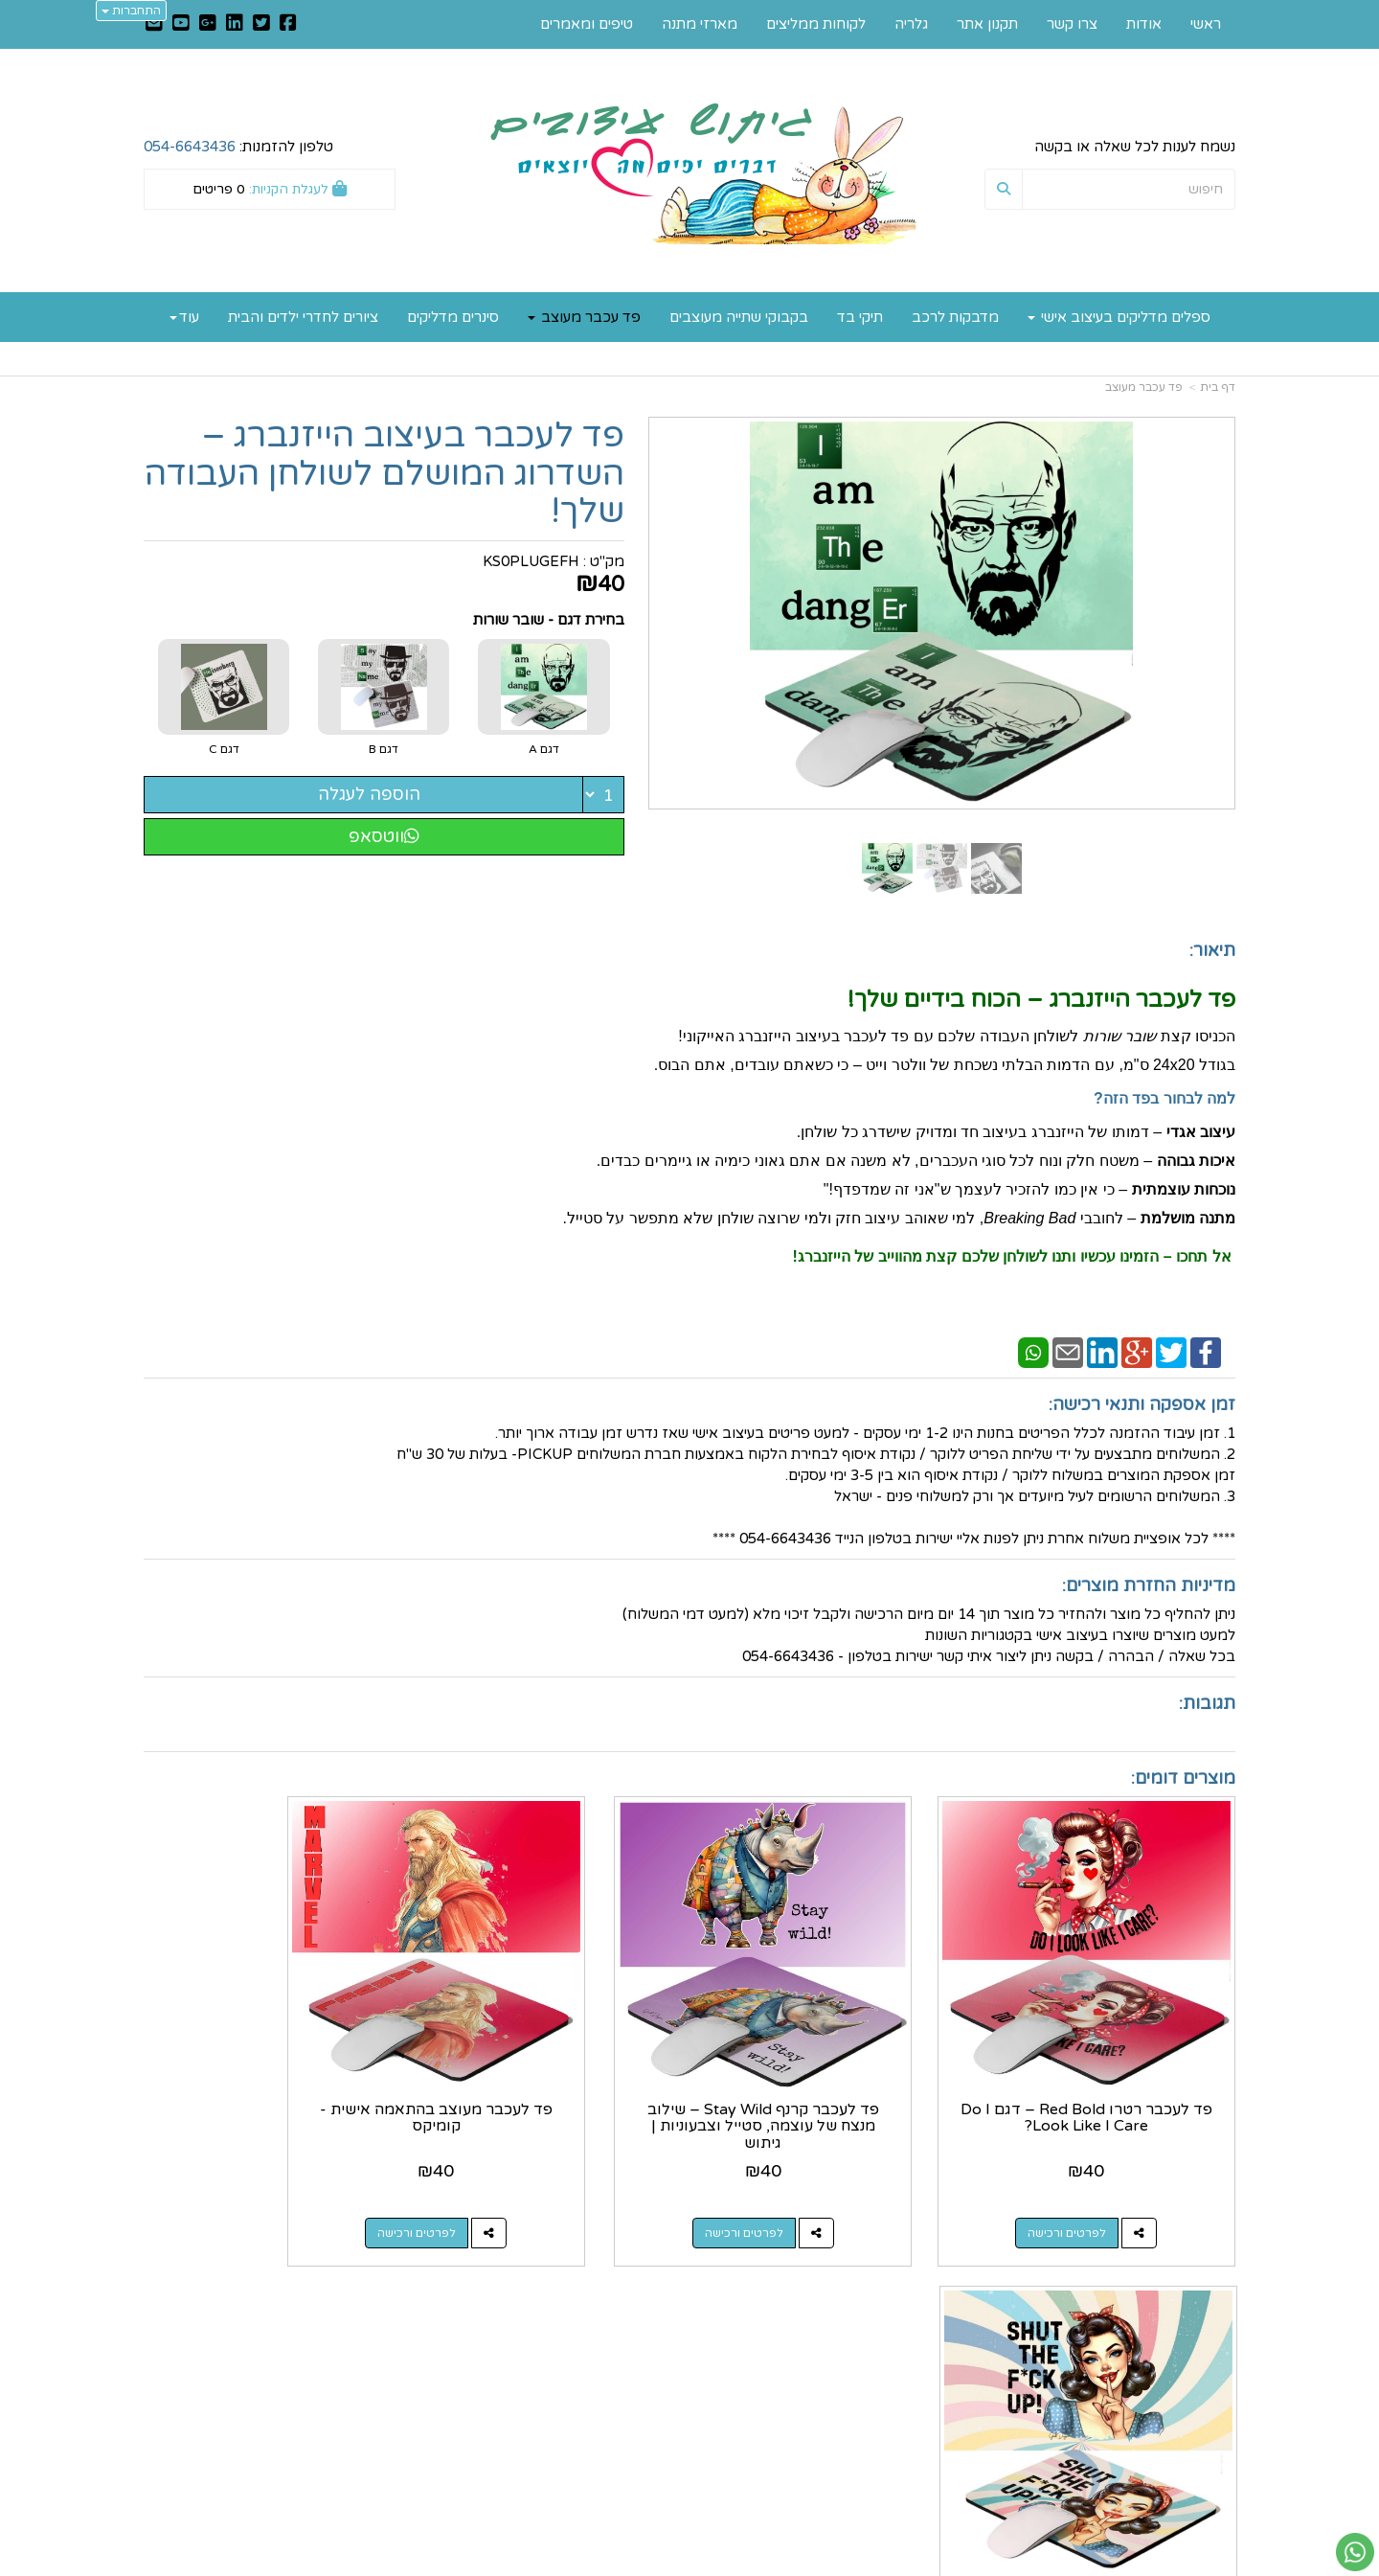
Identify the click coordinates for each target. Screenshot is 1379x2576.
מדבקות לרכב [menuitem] (955, 317)
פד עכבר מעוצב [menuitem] (584, 317)
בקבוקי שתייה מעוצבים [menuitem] (738, 317)
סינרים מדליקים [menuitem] (453, 317)
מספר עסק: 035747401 (880, 2377)
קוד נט (659, 2563)
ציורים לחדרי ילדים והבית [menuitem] (303, 317)
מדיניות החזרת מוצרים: (1148, 1585)
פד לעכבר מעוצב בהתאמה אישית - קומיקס (550, 2071)
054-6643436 (190, 146)
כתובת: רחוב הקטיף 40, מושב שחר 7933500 (847, 2346)
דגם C (224, 749)
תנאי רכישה (921, 2419)
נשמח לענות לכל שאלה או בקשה (1134, 146)
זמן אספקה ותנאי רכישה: (1142, 1404)
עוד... (377, 2287)
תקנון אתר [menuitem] (987, 24)
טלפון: (937, 2397)
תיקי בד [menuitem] (860, 317)
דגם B (383, 749)
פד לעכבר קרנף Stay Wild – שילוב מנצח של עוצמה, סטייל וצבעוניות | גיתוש (830, 2079)
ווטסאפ (384, 836)
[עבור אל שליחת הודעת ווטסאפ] (1355, 2552)
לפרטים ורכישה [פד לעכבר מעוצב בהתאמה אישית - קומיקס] (530, 2186)
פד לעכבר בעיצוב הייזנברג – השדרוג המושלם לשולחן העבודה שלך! (384, 474)
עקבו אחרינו (630, 2287)
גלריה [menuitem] (911, 24)
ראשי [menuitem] (1205, 24)
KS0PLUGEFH (531, 561)
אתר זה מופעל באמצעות (690, 2563)
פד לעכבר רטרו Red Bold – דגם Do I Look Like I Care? (1110, 2071)
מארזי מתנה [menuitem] (699, 24)
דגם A (544, 749)
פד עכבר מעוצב (1144, 387)
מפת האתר (1192, 2287)
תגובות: (1207, 1703)
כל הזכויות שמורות (1177, 2489)
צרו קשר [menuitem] (1072, 24)
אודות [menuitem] (1144, 24)
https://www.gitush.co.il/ (595, 2315)
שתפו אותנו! (638, 2356)
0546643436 (871, 2397)
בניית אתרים (614, 2563)
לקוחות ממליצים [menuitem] (816, 24)
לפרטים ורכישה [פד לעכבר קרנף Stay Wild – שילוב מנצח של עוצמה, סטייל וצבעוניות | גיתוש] (810, 2186)
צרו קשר (924, 2287)
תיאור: (1212, 950)
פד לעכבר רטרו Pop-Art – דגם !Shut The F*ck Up (269, 2071)
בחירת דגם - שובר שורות (548, 619)
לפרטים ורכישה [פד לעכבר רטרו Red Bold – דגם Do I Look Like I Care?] (1090, 2186)
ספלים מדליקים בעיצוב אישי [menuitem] (1119, 317)
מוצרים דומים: (1183, 1778)
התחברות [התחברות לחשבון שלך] (131, 10)
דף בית (1217, 387)
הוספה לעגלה (369, 794)
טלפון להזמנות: (238, 146)
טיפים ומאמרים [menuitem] (586, 24)
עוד (184, 317)
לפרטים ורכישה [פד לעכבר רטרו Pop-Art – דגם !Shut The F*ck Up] (250, 2186)
